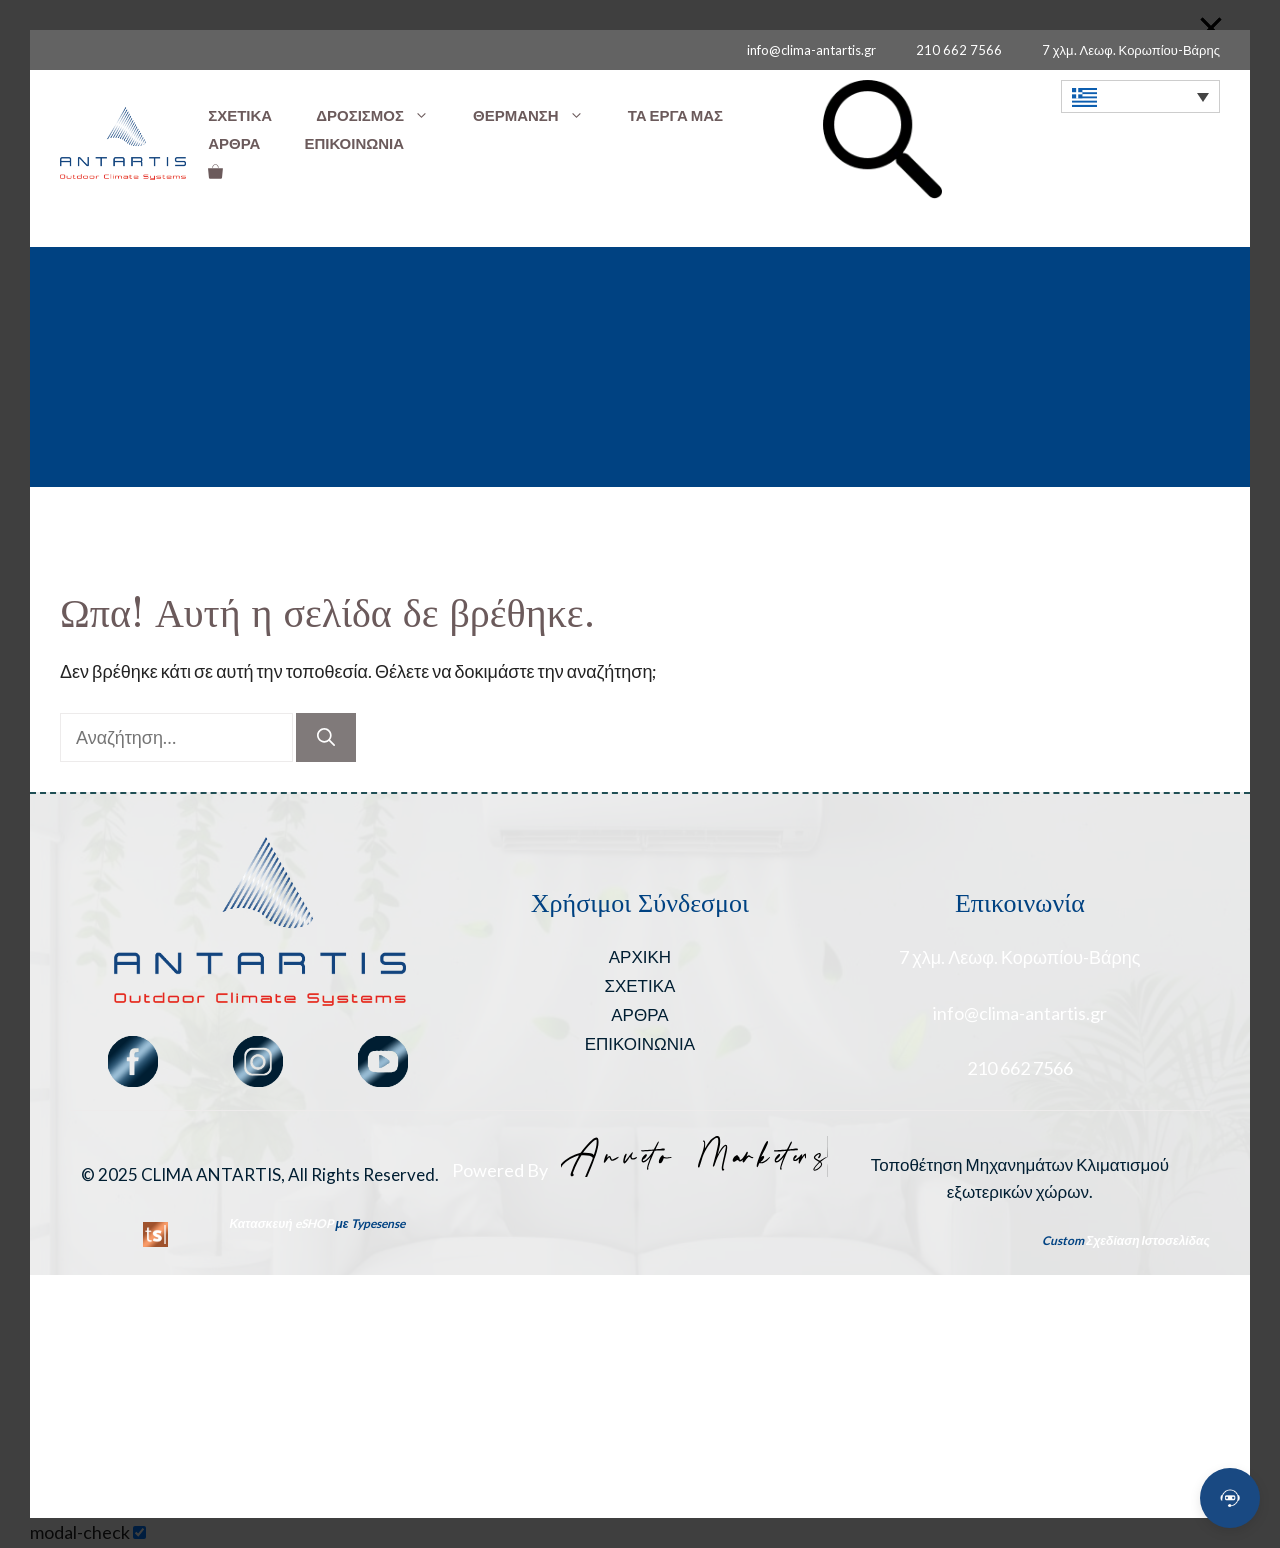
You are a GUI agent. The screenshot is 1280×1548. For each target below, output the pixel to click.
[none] (1140, 96)
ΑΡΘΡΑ (234, 143)
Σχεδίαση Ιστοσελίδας (1148, 1240)
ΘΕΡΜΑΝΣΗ (539, 115)
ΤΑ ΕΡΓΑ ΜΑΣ (675, 115)
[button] (882, 192)
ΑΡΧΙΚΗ (640, 956)
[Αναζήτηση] (326, 737)
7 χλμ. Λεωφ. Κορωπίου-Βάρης (1131, 50)
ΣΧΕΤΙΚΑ (240, 115)
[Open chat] (1230, 1498)
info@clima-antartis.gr (811, 50)
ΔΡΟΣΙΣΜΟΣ (383, 115)
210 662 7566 (959, 50)
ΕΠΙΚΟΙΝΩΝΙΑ (354, 143)
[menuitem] (1140, 96)
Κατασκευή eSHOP (281, 1223)
